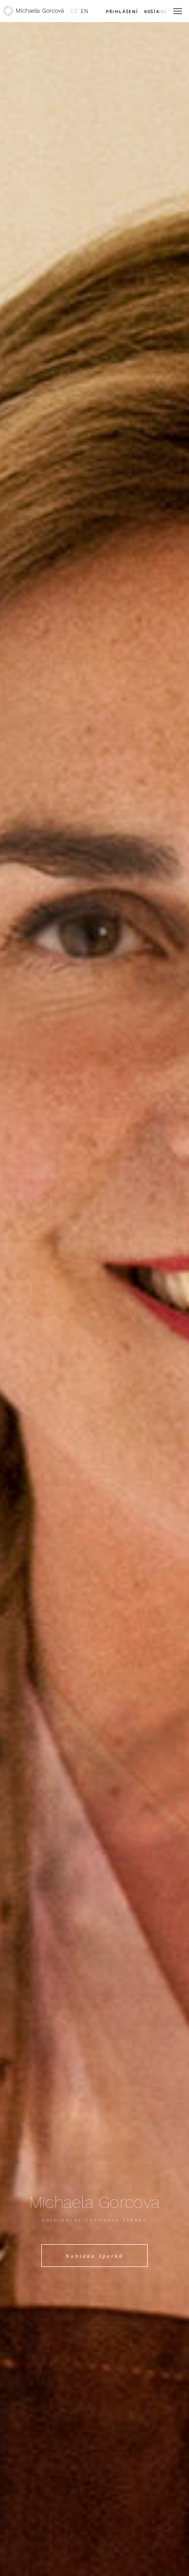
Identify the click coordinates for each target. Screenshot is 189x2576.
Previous (26, 1288)
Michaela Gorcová (40, 10)
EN (84, 11)
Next (163, 1288)
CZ (74, 11)
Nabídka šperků (95, 2256)
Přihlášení (122, 11)
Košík (155, 11)
